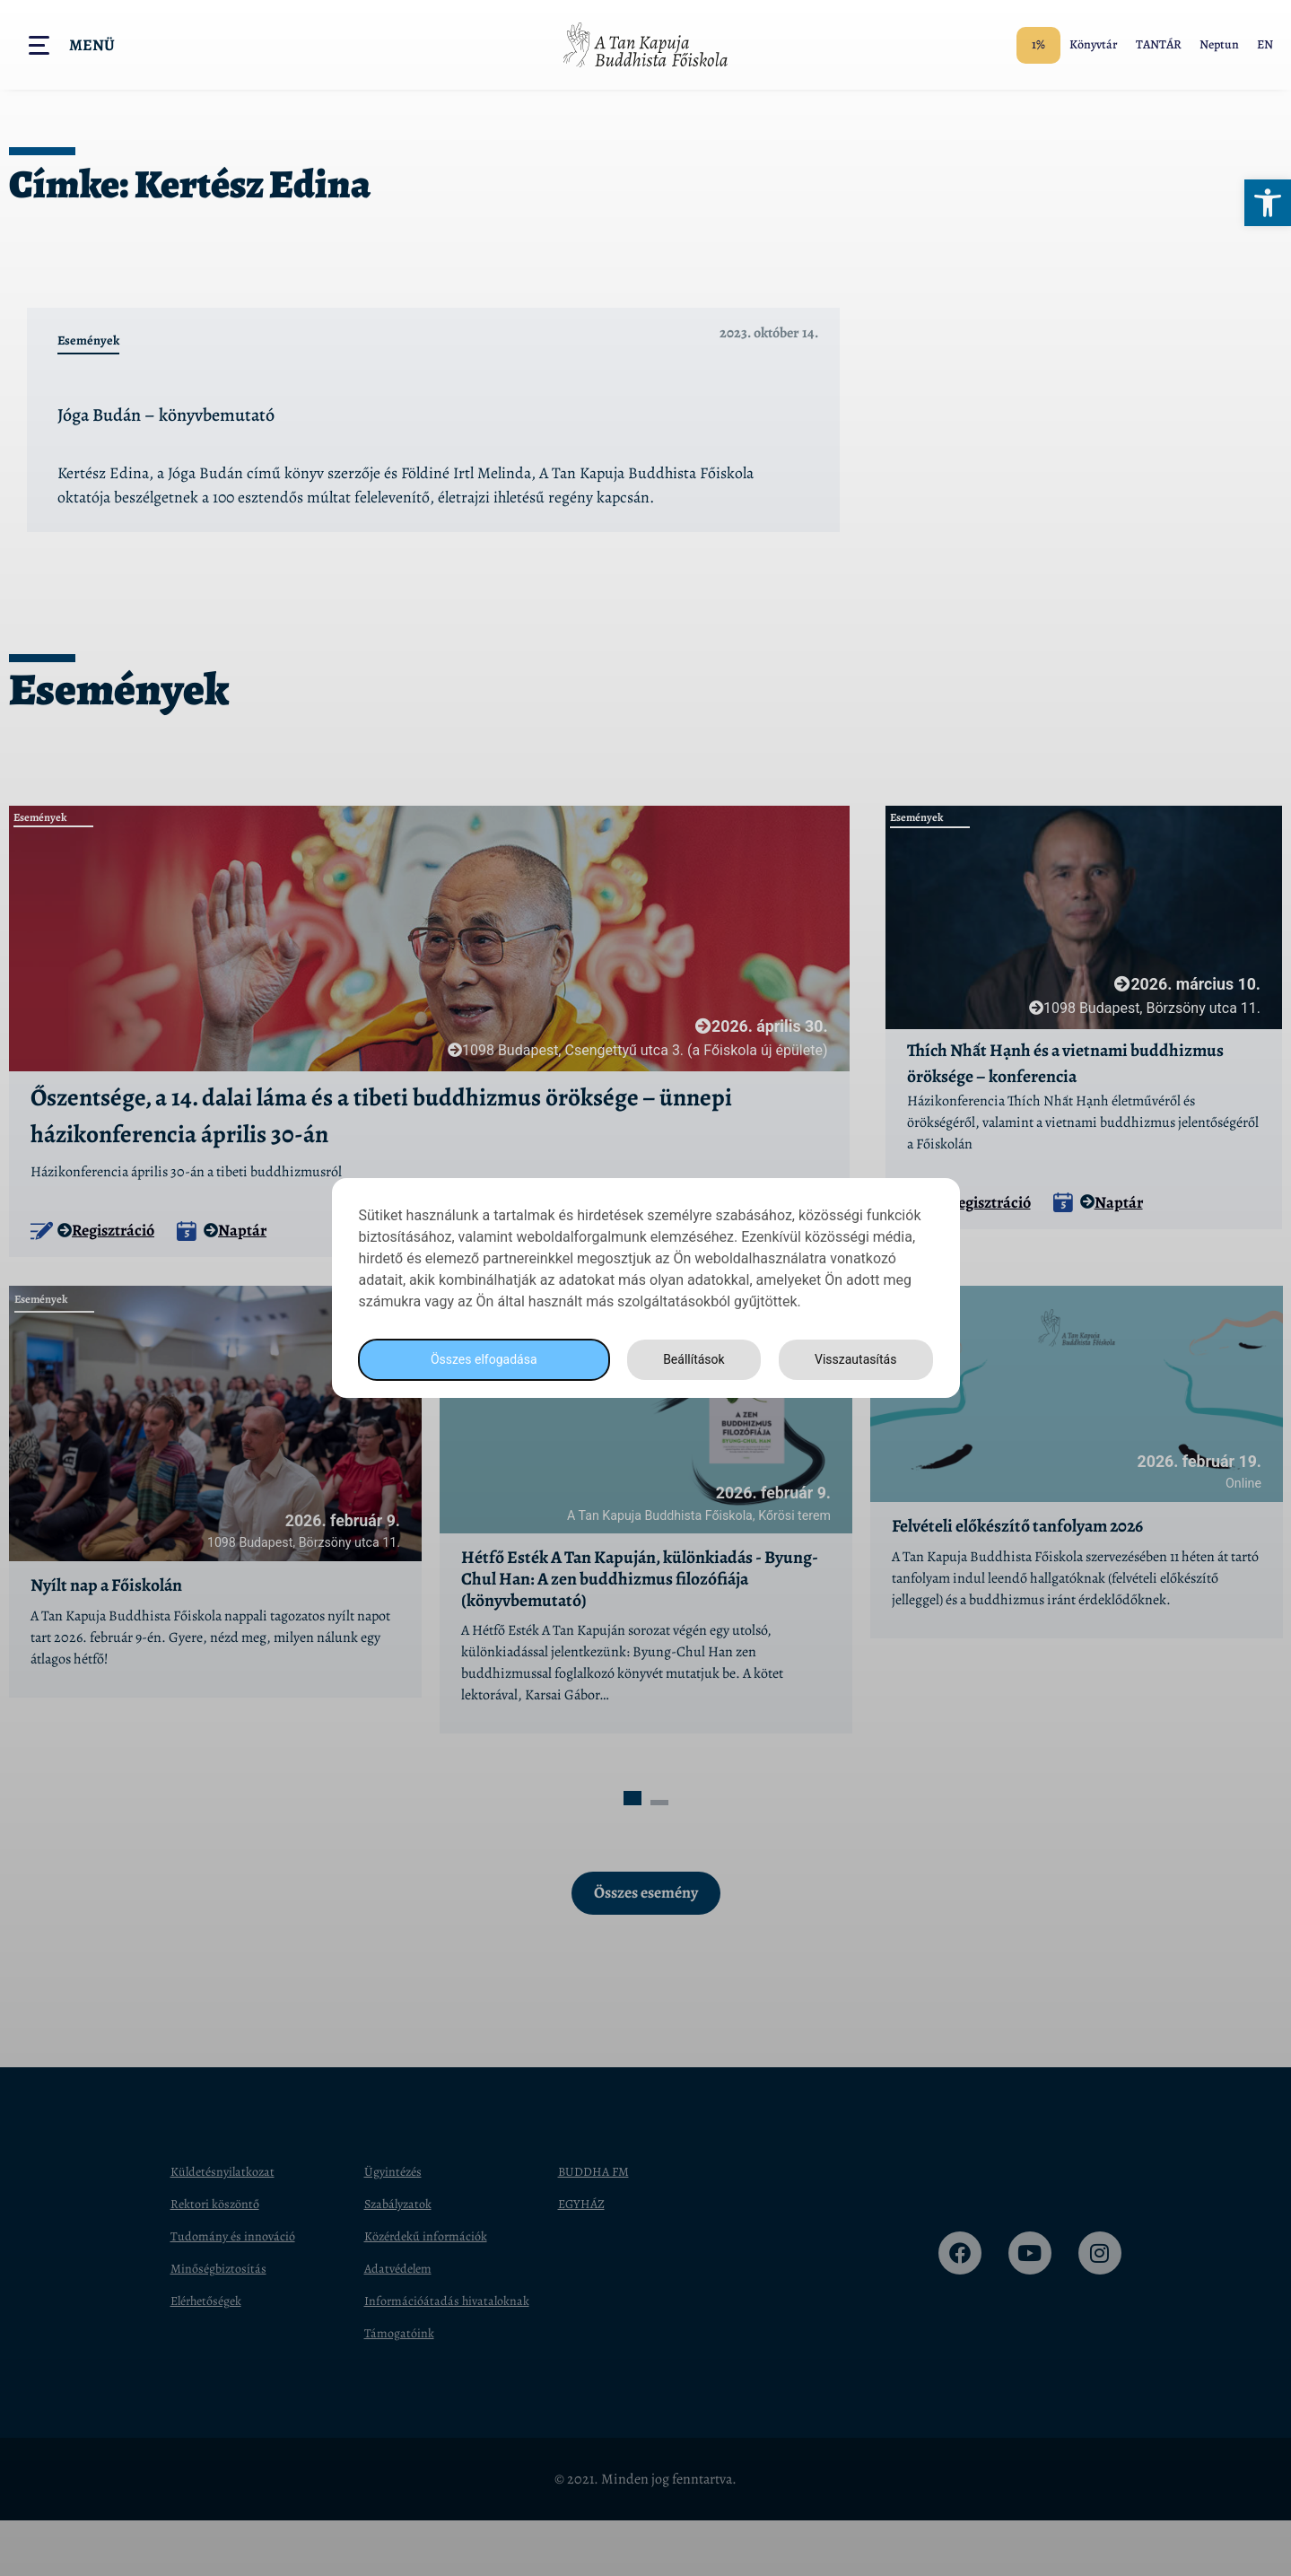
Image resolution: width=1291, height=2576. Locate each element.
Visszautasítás (853, 1359)
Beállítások (688, 1359)
